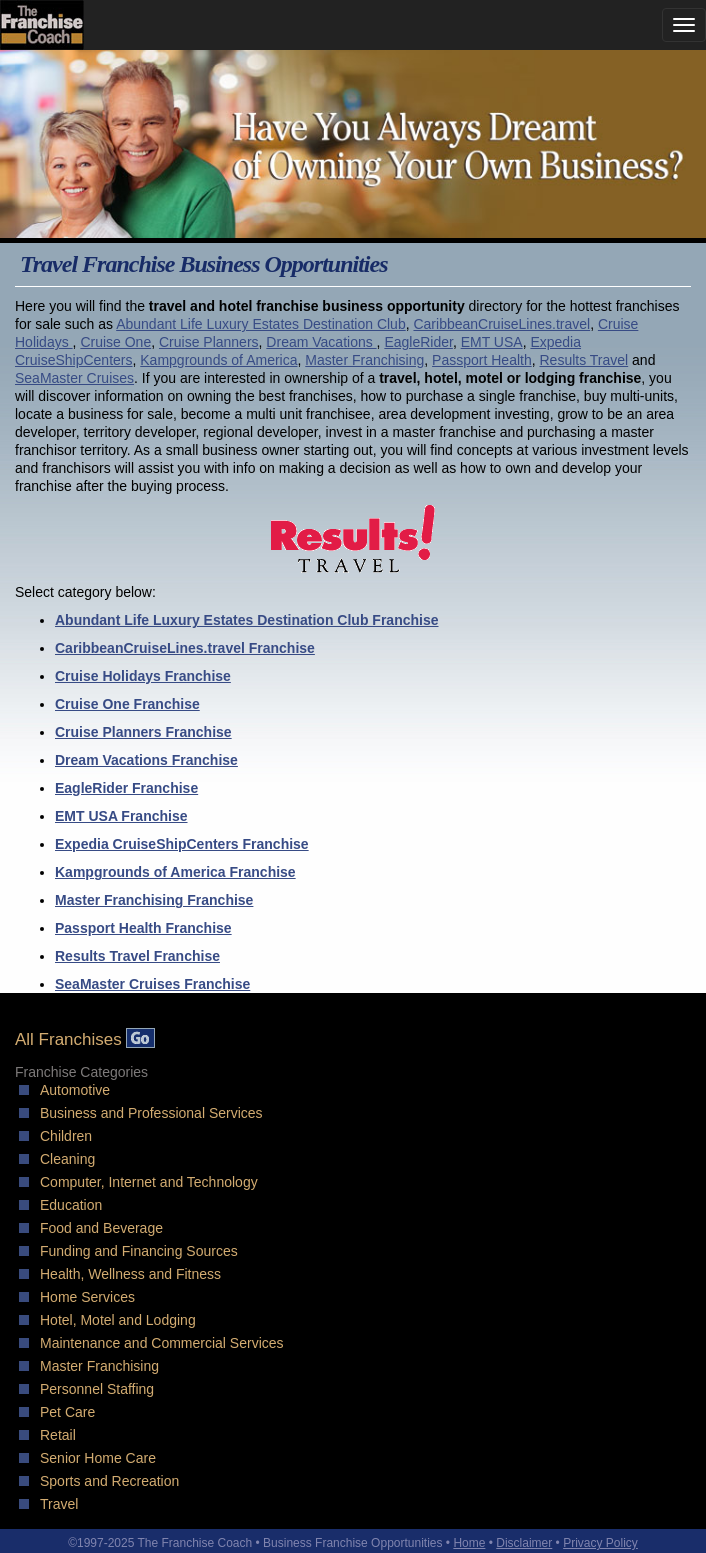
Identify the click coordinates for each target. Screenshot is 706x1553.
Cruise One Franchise (127, 704)
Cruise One (115, 342)
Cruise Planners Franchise (143, 732)
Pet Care (67, 1412)
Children (66, 1136)
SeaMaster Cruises (74, 378)
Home (469, 1543)
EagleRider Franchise (126, 788)
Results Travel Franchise (137, 956)
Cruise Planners (209, 342)
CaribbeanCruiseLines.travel (501, 324)
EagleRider (418, 342)
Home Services (87, 1297)
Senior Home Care (98, 1458)
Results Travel (583, 360)
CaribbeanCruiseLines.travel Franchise (185, 648)
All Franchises (85, 1039)
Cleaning (67, 1159)
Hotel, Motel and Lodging (118, 1320)
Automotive (75, 1090)
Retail (58, 1435)
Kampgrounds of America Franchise (175, 872)
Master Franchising (364, 360)
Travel (59, 1504)
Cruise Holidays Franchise (143, 676)
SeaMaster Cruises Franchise (152, 984)
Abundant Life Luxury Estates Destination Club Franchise (247, 620)
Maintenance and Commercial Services (162, 1343)
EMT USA (492, 342)
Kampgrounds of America (218, 360)
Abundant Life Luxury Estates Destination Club (261, 324)
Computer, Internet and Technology (149, 1182)
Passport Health (482, 360)
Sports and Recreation (109, 1481)
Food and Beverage (101, 1228)
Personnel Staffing (97, 1389)
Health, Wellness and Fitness (130, 1274)
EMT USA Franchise (121, 816)
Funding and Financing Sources (139, 1251)
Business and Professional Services (151, 1113)
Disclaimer (524, 1543)
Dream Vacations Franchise (146, 760)
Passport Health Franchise (143, 928)
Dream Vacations (321, 342)
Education (71, 1205)
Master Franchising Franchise (154, 900)
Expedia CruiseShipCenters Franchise (182, 844)
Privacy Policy (600, 1543)
